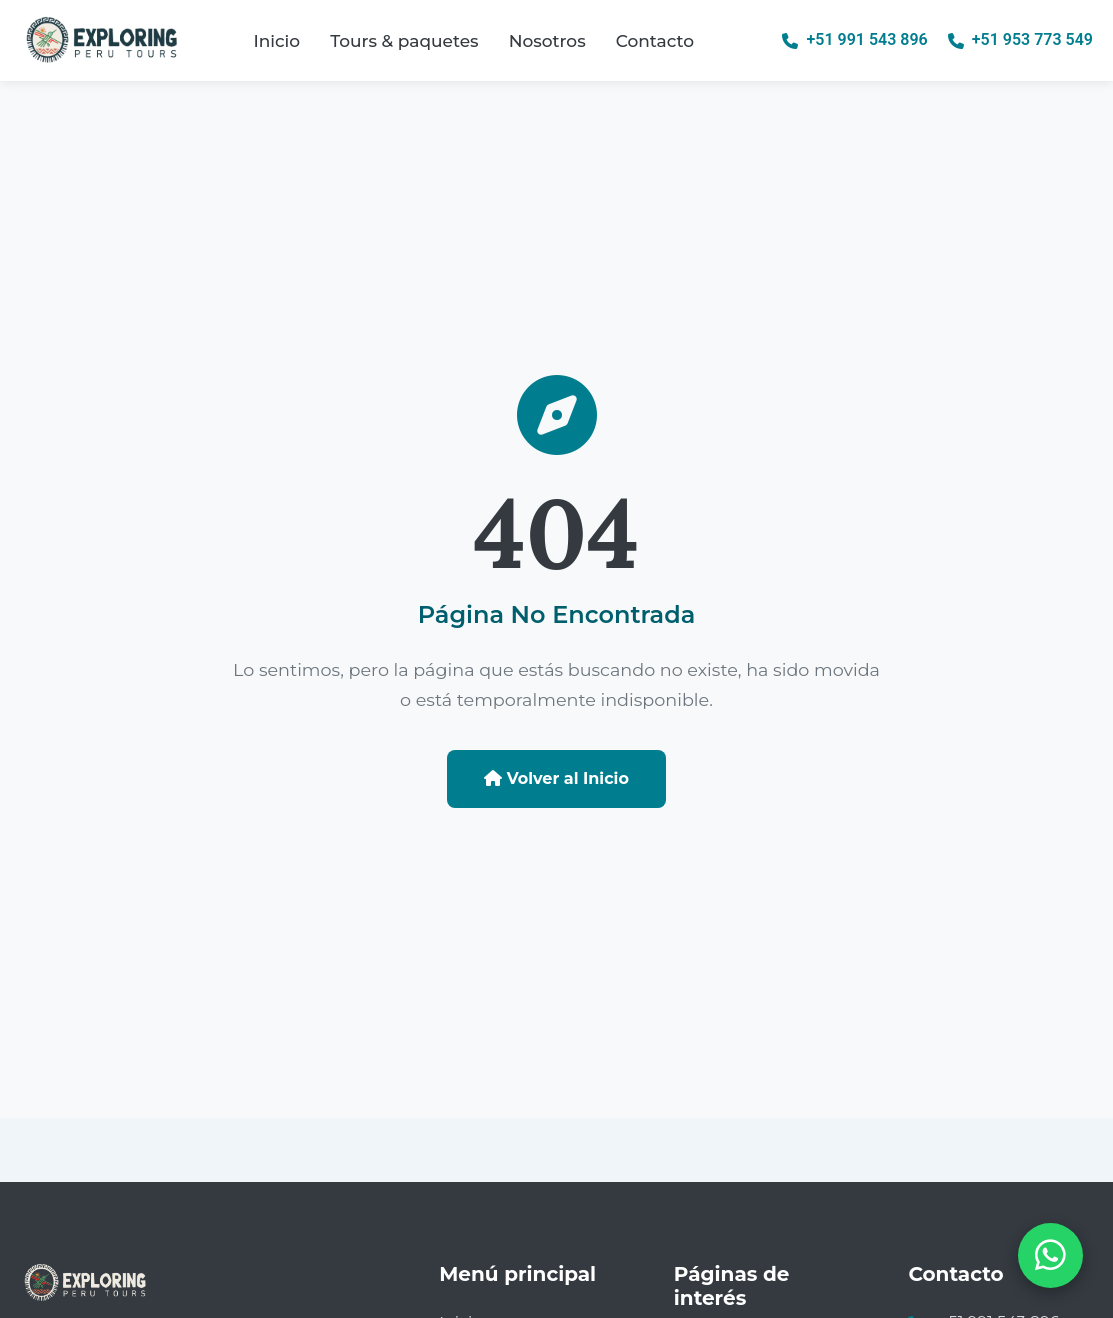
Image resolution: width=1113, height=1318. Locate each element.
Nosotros (547, 41)
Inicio (276, 41)
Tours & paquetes (404, 41)
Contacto (655, 41)
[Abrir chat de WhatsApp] (1050, 1255)
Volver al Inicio (556, 778)
